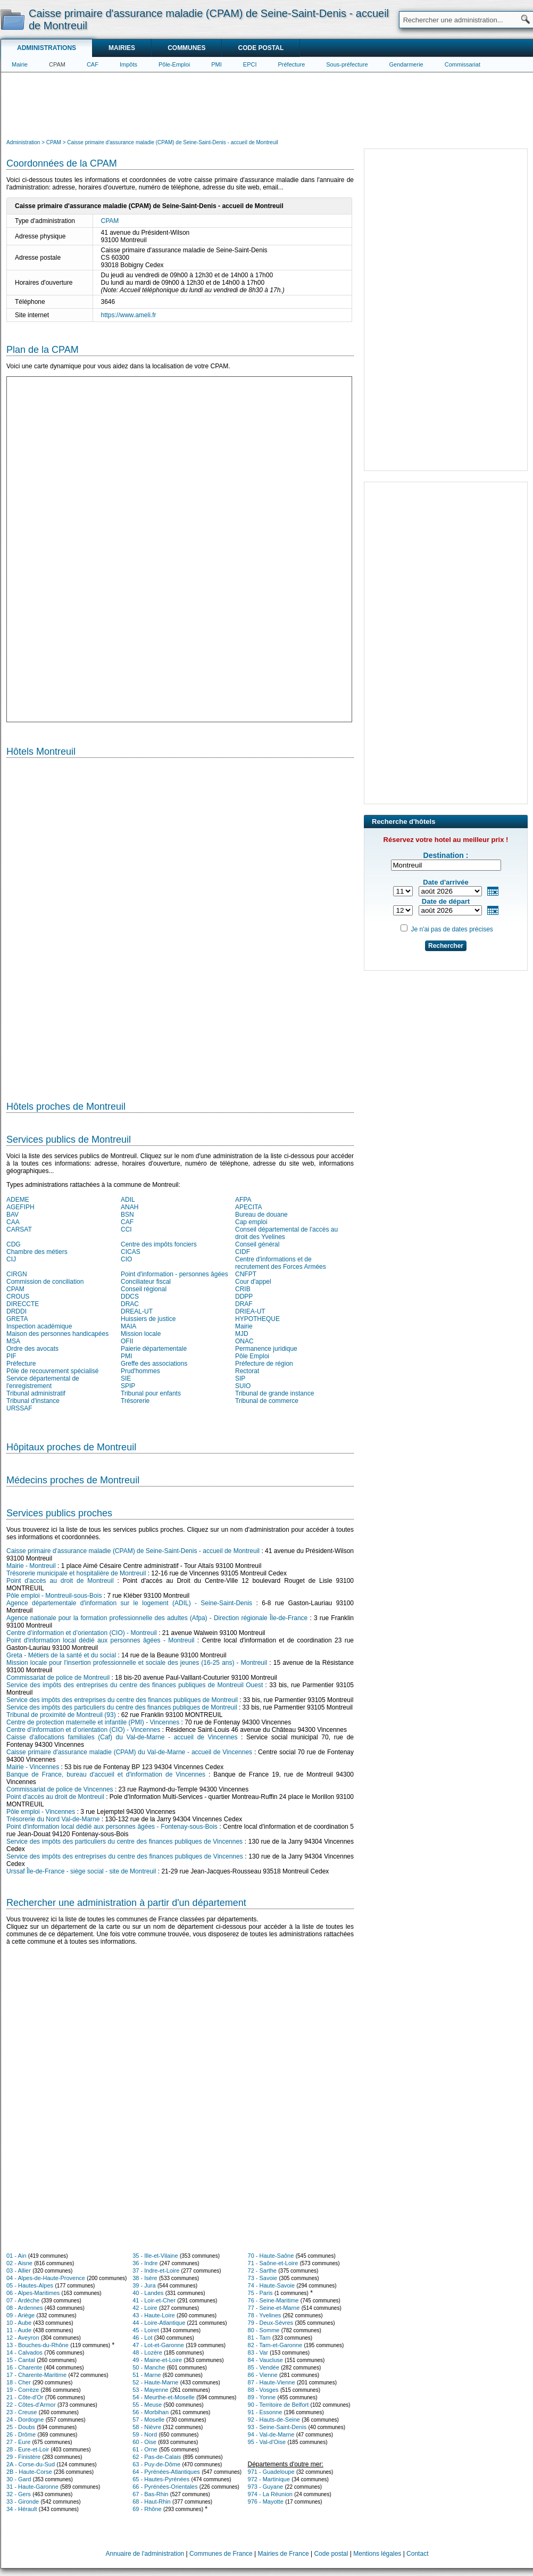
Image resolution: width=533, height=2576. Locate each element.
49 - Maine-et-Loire (157, 2360)
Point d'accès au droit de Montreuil (60, 1580)
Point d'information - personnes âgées (174, 1274)
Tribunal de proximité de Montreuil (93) (61, 1715)
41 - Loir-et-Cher (154, 2300)
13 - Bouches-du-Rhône (37, 2345)
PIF (11, 1356)
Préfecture (291, 64)
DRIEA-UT (250, 1311)
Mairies (122, 48)
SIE (126, 1378)
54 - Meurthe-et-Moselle (163, 2397)
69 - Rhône (146, 2509)
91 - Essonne (265, 2412)
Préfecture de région (264, 1363)
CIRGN (16, 1274)
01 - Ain (16, 2255)
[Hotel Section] (180, 925)
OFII (127, 1341)
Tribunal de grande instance (274, 1393)
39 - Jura (143, 2285)
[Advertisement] (267, 104)
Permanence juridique (266, 1348)
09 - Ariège (20, 2315)
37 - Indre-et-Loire (155, 2270)
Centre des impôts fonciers (159, 1244)
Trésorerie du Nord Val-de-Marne (52, 1819)
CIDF (242, 1252)
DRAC (130, 1304)
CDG (13, 1244)
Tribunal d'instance (33, 1401)
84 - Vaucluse (265, 2360)
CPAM (57, 64)
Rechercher (445, 946)
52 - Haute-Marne (155, 2382)
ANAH (129, 1207)
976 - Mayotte (266, 2501)
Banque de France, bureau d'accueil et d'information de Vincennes (105, 1774)
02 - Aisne (19, 2263)
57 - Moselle (148, 2419)
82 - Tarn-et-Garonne (275, 2345)
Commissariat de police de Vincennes (59, 1789)
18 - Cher (18, 2382)
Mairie (20, 64)
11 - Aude (18, 2330)
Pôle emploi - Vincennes (40, 1811)
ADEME (17, 1199)
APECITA (248, 1207)
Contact (417, 2553)
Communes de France (221, 2553)
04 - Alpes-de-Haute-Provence (45, 2278)
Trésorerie (135, 1401)
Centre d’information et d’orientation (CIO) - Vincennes (83, 1729)
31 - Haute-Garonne (32, 2486)
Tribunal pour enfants (151, 1393)
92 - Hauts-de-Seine (274, 2419)
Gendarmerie (406, 64)
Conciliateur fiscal (146, 1281)
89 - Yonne (262, 2397)
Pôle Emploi (252, 1356)
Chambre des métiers (37, 1252)
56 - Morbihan (150, 2412)
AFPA (243, 1199)
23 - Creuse (21, 2412)
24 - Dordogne (25, 2419)
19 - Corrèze (22, 2390)
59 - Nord (144, 2434)
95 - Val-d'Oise (267, 2442)
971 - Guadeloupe (271, 2471)
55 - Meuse (147, 2404)
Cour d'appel (253, 1281)
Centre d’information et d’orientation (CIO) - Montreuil (81, 1633)
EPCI (250, 64)
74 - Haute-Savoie (271, 2285)
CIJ (11, 1259)
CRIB (243, 1289)
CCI (126, 1229)
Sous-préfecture (347, 64)
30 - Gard (18, 2479)
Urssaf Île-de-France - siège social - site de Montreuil (81, 1871)
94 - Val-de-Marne (271, 2434)
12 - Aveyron (22, 2337)
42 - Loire (144, 2308)
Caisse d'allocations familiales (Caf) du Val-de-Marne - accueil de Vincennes (121, 1737)
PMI (216, 64)
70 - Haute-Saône (271, 2255)
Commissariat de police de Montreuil (58, 1677)
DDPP (244, 1296)
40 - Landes (147, 2293)
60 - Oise (144, 2442)
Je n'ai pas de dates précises (452, 929)
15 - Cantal (20, 2360)
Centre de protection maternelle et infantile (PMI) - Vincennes (92, 1722)
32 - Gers (18, 2494)
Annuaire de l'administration (145, 2553)
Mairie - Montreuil (31, 1566)
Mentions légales (377, 2553)
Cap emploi (251, 1222)
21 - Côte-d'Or (24, 2397)
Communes (186, 48)
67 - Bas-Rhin (150, 2494)
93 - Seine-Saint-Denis (277, 2427)
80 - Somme (264, 2330)
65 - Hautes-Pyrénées (160, 2479)
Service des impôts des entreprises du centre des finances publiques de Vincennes (124, 1856)
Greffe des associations (154, 1363)
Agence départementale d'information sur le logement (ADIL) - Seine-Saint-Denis (129, 1603)
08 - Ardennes (24, 2308)
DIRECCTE (22, 1304)
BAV (12, 1214)
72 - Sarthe (262, 2270)
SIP (240, 1378)
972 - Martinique (269, 2479)
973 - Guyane (266, 2486)
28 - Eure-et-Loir (27, 2449)
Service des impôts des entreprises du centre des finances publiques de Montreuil (122, 1700)
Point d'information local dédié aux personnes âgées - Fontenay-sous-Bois (112, 1826)
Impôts (128, 64)
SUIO (243, 1386)
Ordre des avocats (32, 1348)
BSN (127, 1214)
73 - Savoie (263, 2278)
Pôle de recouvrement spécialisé (52, 1371)
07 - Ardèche (22, 2300)
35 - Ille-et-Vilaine (155, 2255)
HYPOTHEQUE (257, 1319)
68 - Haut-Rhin (151, 2501)
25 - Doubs (20, 2427)
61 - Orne (144, 2449)
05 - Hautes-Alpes (29, 2285)
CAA (13, 1222)
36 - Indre (144, 2263)
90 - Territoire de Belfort (278, 2404)
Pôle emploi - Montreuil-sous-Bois (54, 1595)
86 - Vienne (263, 2375)
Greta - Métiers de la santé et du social (61, 1655)
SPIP (128, 1386)
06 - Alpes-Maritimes (33, 2293)
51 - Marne (146, 2375)
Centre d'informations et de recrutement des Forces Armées (280, 1263)
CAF (92, 64)
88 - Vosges (263, 2390)
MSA (13, 1341)
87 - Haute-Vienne (271, 2382)
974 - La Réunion (270, 2494)
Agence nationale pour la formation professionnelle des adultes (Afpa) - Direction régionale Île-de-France (156, 1618)
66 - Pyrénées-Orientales (164, 2486)
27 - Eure (18, 2442)
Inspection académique (39, 1326)
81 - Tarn (259, 2337)
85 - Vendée (263, 2367)
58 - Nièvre (146, 2427)
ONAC (244, 1341)
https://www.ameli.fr (128, 315)
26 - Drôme (21, 2434)
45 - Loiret (145, 2330)
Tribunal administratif (35, 1393)
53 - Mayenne (150, 2390)
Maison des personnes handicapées (57, 1333)
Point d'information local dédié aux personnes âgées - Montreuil (100, 1640)
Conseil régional (143, 1289)
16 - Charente (24, 2367)
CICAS (130, 1252)
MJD (241, 1333)
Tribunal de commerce (266, 1401)
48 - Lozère (147, 2352)
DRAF (244, 1304)
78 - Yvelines (264, 2315)
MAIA (128, 1326)
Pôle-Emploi (174, 64)
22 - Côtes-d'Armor (31, 2404)
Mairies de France (283, 2553)
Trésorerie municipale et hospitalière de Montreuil (76, 1573)
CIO (126, 1259)
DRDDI (16, 1311)
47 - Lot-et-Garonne (158, 2345)
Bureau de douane (261, 1214)
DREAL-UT (137, 1311)
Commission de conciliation (45, 1281)
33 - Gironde (22, 2501)
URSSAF (19, 1408)
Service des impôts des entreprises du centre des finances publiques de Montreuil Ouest (134, 1685)
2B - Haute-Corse (29, 2471)
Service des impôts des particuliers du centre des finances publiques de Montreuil (121, 1707)
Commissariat (462, 64)
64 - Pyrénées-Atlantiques (166, 2471)
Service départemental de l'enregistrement (42, 1382)
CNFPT (245, 1274)
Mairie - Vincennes (32, 1767)
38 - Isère (144, 2278)
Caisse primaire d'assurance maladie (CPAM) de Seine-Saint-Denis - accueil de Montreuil (133, 1551)
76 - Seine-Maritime (273, 2300)
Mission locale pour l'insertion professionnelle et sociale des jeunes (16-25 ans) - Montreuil (136, 1662)
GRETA (17, 1319)
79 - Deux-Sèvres (271, 2322)
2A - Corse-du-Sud (30, 2464)
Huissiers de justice (148, 1319)
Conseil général (257, 1244)
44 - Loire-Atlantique (158, 2322)
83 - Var (258, 2352)
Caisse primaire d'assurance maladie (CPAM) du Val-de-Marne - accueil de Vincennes (129, 1752)
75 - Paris (260, 2293)
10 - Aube (18, 2322)
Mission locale (141, 1333)
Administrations (46, 48)
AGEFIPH (20, 1207)
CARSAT (19, 1229)
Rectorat (247, 1371)
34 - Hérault (21, 2509)
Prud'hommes (140, 1371)
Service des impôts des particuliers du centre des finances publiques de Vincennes (124, 1841)
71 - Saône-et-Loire (273, 2263)
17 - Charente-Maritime (36, 2375)
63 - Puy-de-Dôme (156, 2464)
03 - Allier (18, 2270)
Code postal (261, 48)
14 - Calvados (24, 2352)
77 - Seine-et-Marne (274, 2308)
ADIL (128, 1199)
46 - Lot (142, 2337)
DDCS (130, 1296)
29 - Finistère (23, 2457)
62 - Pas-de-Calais (156, 2457)
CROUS (17, 1296)
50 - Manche (148, 2367)
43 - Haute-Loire (153, 2315)
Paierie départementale (154, 1348)
